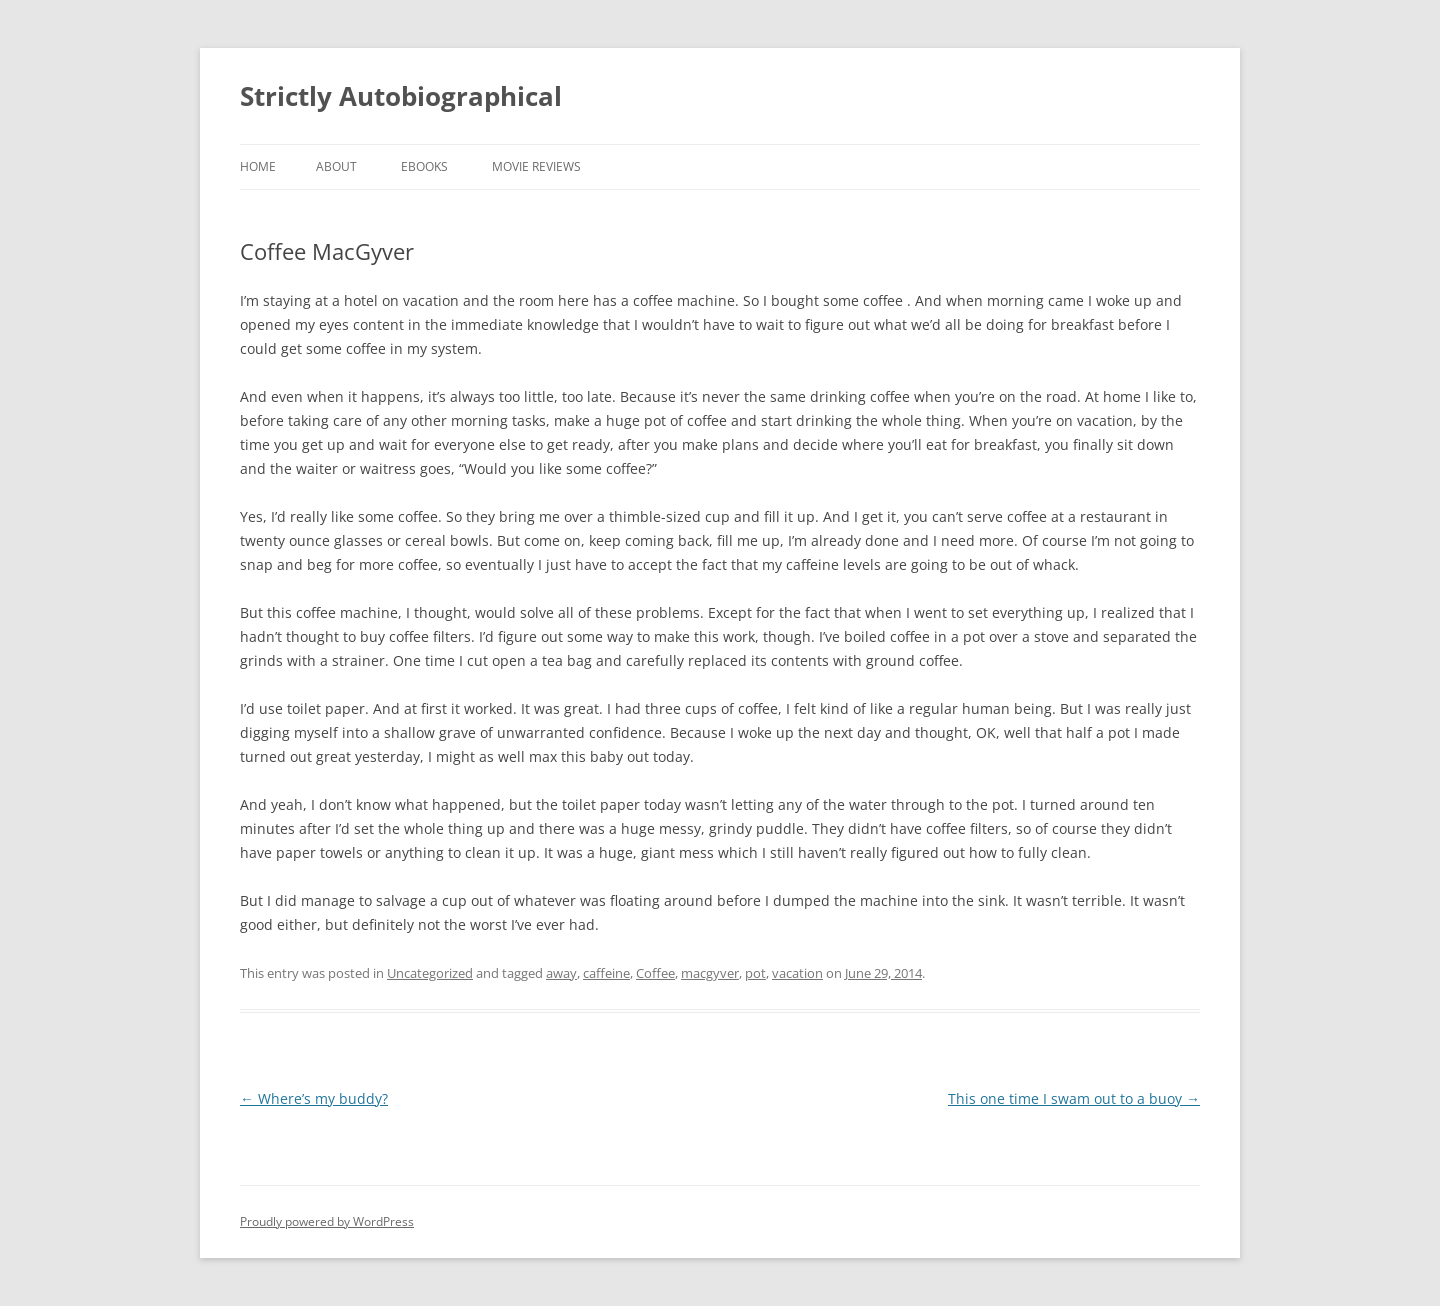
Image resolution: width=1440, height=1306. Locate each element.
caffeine (606, 973)
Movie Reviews (536, 166)
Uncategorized (430, 973)
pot (755, 973)
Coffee (655, 973)
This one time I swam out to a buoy (1074, 1098)
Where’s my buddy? (314, 1098)
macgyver (710, 973)
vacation (797, 973)
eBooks (424, 166)
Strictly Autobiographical (401, 96)
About (336, 166)
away (561, 973)
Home (258, 166)
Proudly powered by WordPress (327, 1221)
